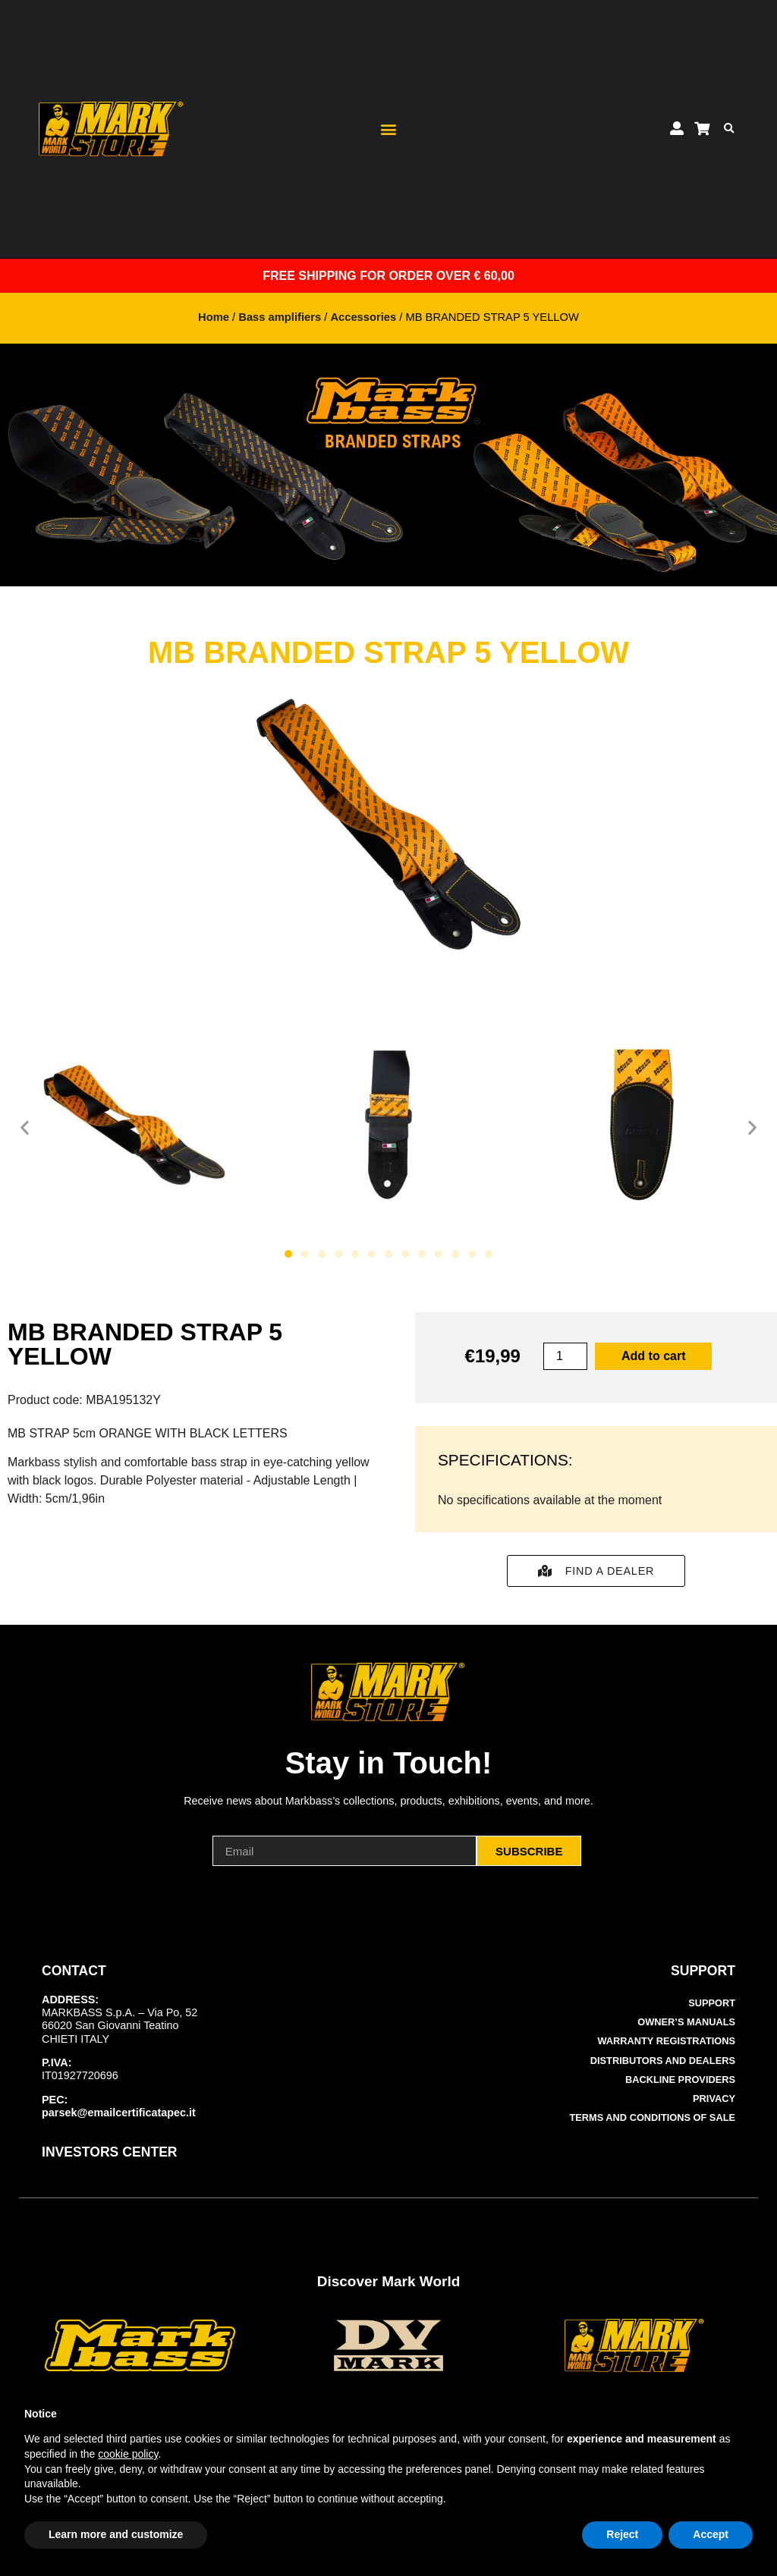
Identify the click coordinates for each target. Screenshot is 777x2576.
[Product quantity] (565, 1356)
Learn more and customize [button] (116, 2534)
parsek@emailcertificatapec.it (119, 2112)
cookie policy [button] (128, 2454)
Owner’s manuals (686, 2022)
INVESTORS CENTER (110, 2152)
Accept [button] (710, 2534)
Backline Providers (680, 2079)
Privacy (714, 2098)
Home (213, 317)
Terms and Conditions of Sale (653, 2117)
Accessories (363, 317)
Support (711, 2003)
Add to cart (653, 1355)
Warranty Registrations (666, 2041)
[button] (388, 128)
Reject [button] (622, 2534)
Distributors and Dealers (662, 2060)
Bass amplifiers (279, 317)
